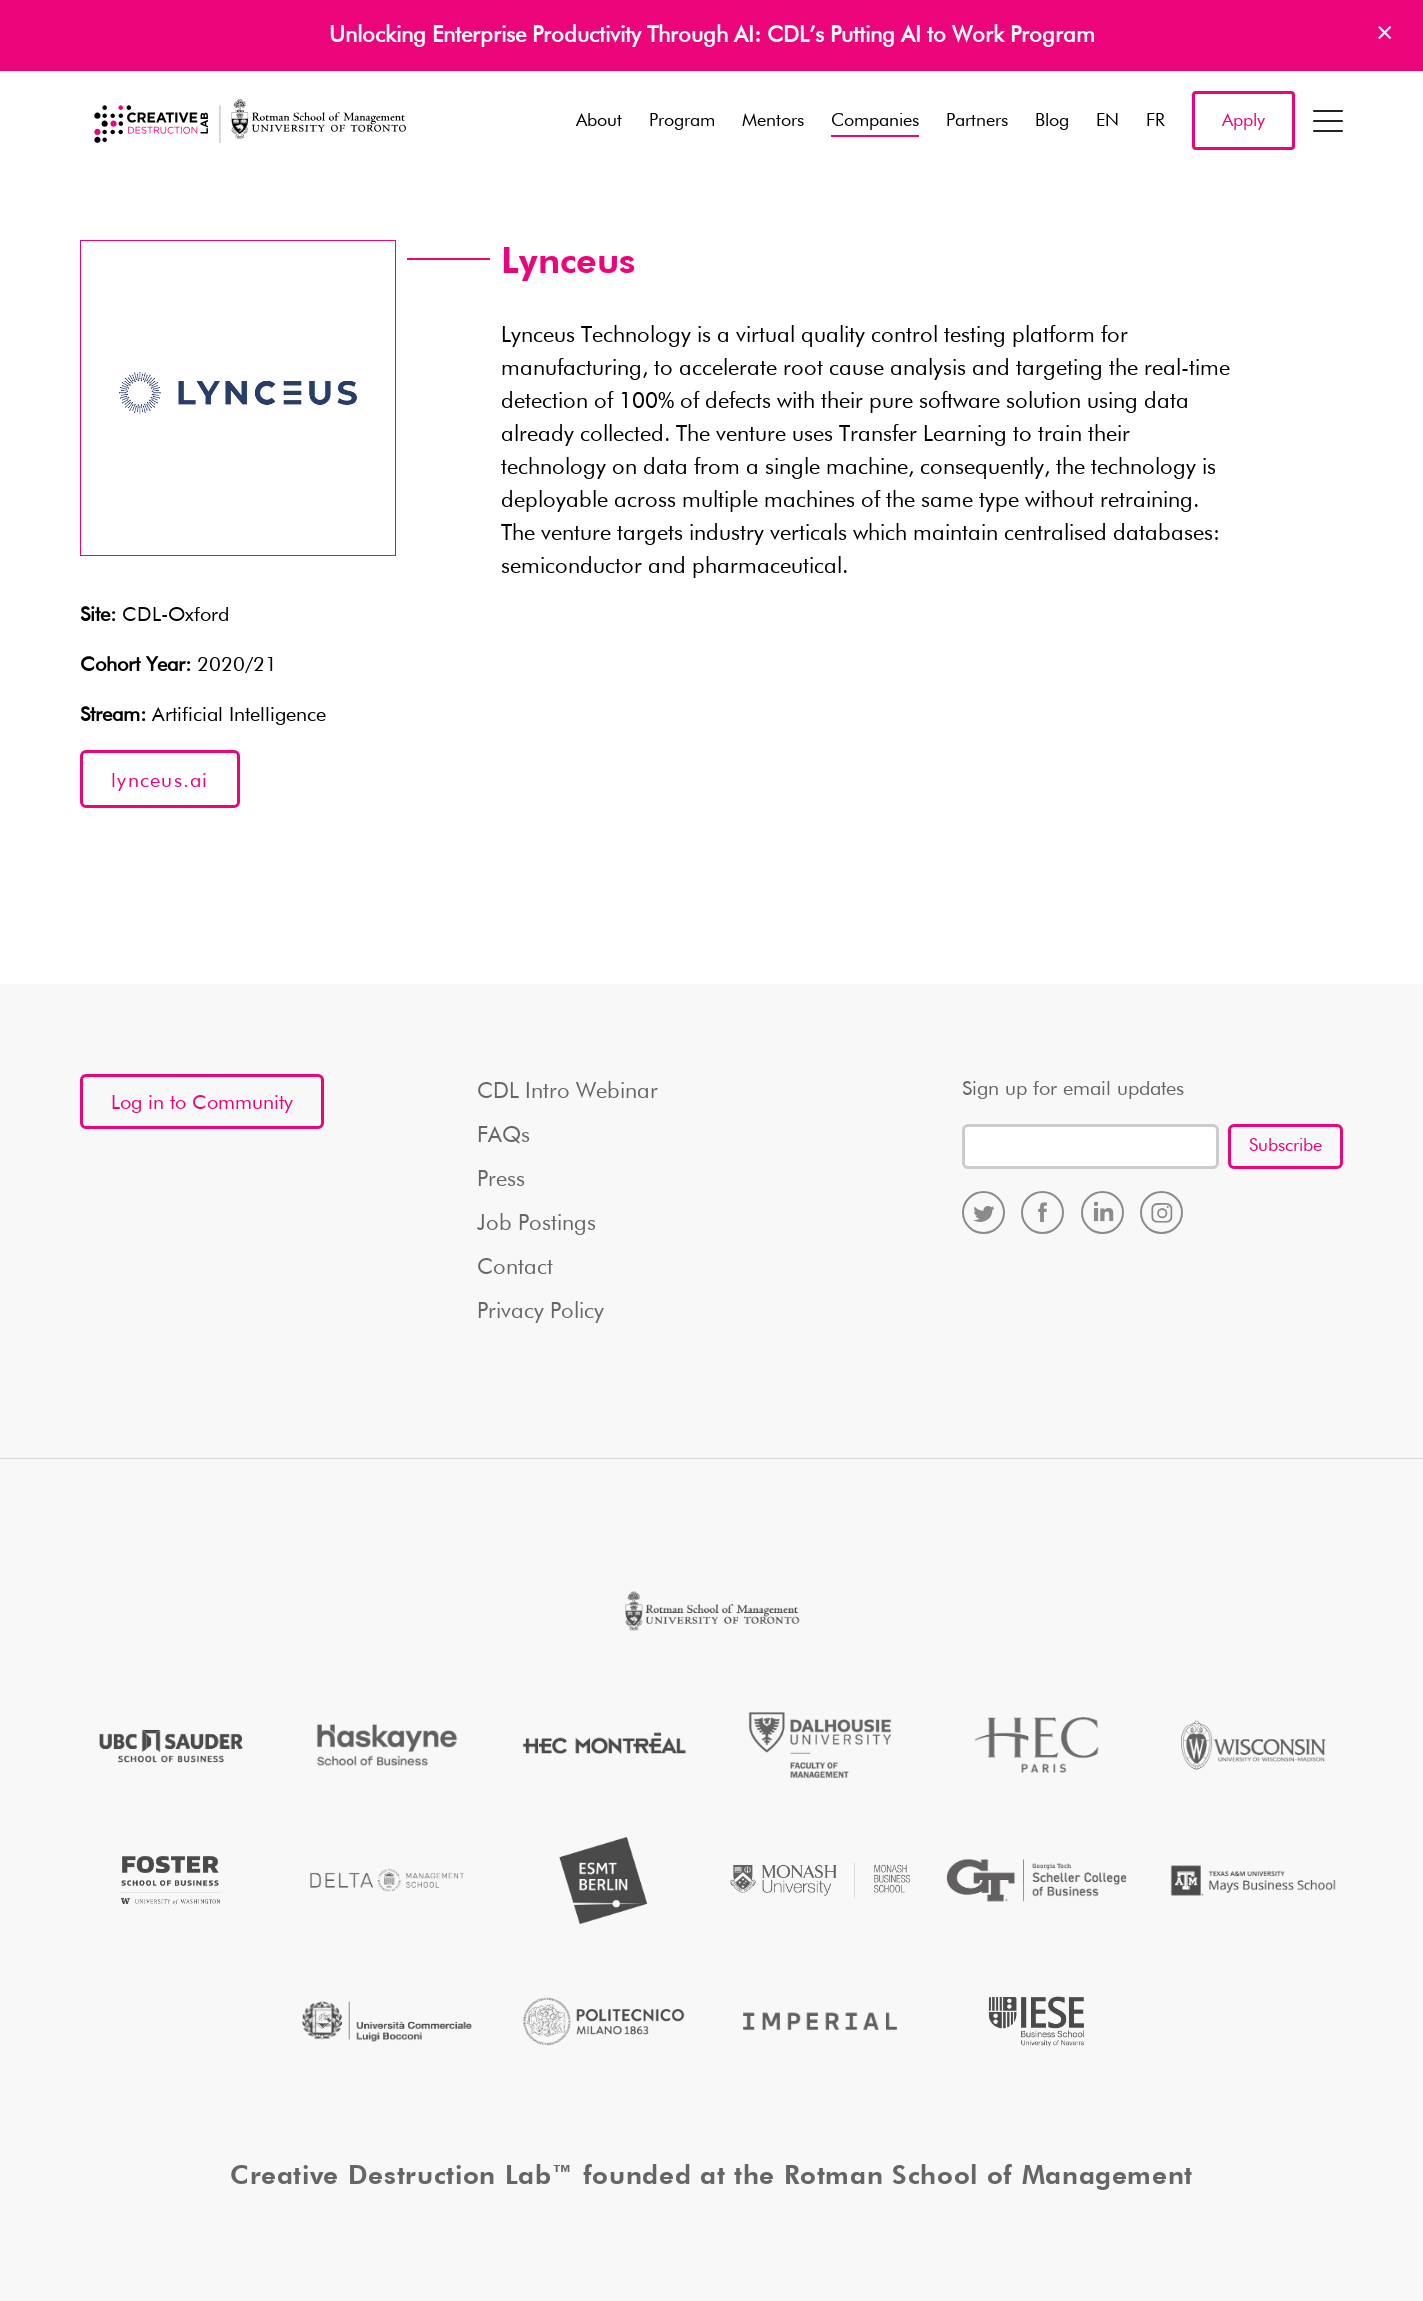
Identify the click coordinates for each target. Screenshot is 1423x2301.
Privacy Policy (540, 1312)
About (599, 121)
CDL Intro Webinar (567, 1092)
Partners (977, 121)
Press (501, 1180)
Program (682, 121)
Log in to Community (202, 1103)
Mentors (773, 121)
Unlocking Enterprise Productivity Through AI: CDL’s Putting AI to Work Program (712, 36)
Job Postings (536, 1224)
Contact (515, 1268)
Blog (1052, 121)
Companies (875, 121)
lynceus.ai (160, 781)
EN (1107, 121)
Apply (1243, 121)
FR (1155, 121)
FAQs (503, 1136)
